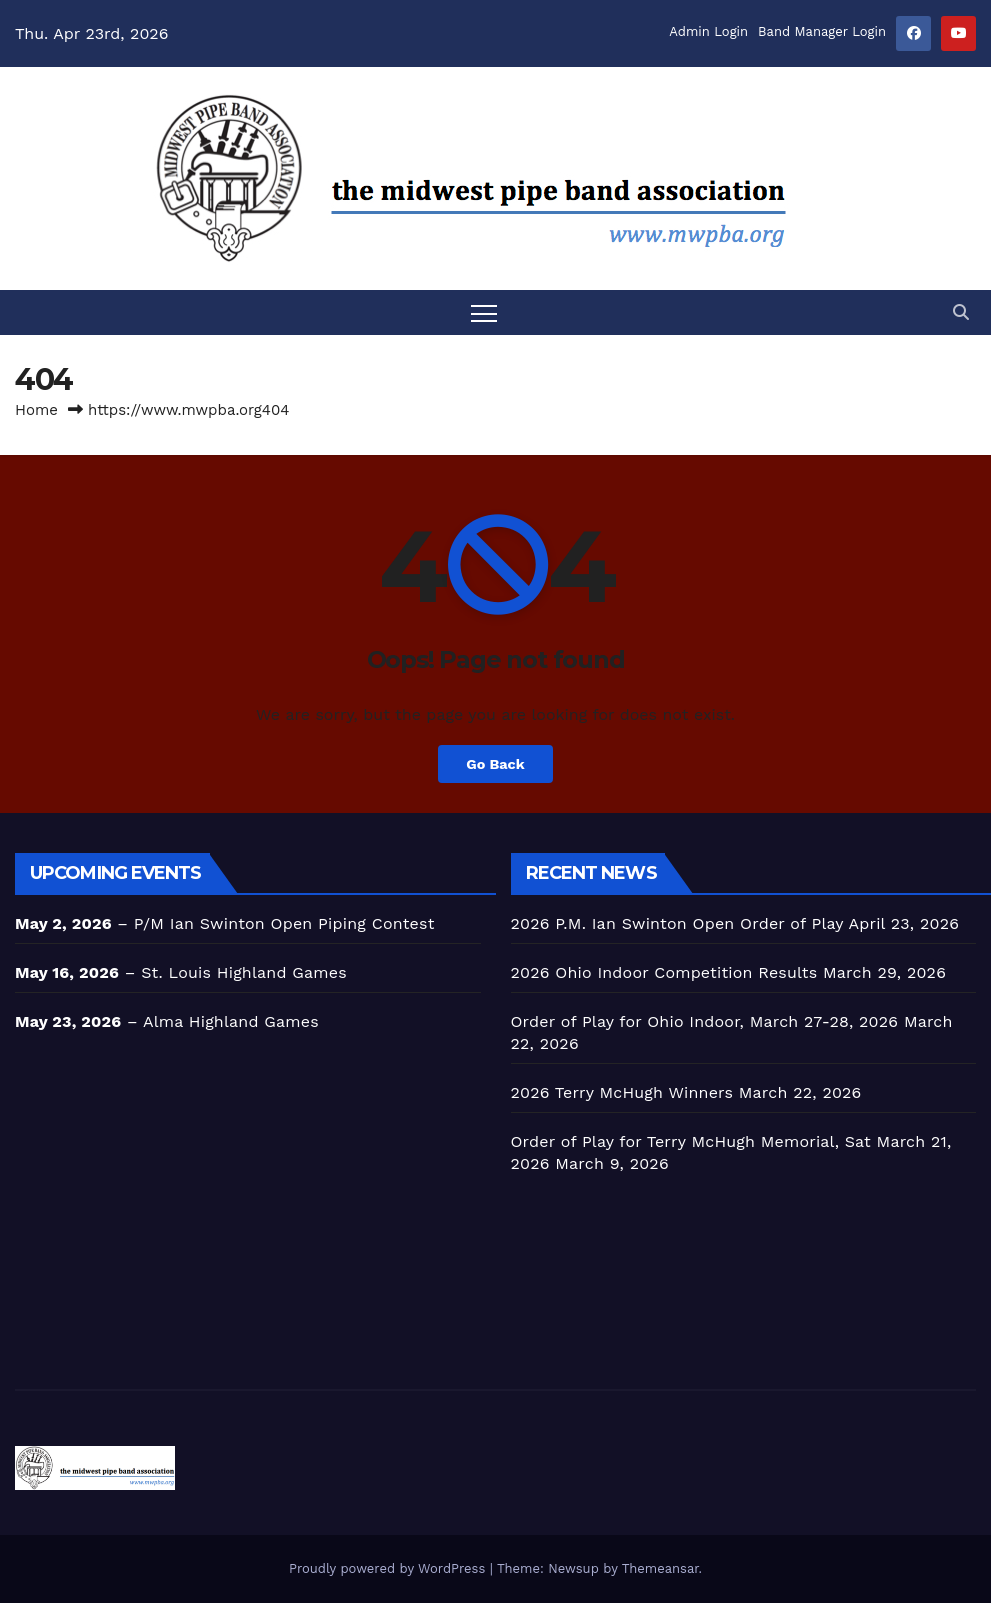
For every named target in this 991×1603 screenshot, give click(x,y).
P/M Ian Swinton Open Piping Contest (284, 923)
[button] (961, 312)
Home (36, 410)
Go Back (495, 764)
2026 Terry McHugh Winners (622, 1092)
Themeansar (660, 1568)
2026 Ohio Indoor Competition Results (664, 972)
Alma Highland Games (231, 1021)
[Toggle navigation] (484, 312)
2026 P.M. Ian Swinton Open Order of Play (677, 923)
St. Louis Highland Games (244, 972)
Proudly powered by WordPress (389, 1568)
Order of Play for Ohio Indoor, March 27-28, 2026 (705, 1021)
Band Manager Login (822, 31)
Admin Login (708, 31)
